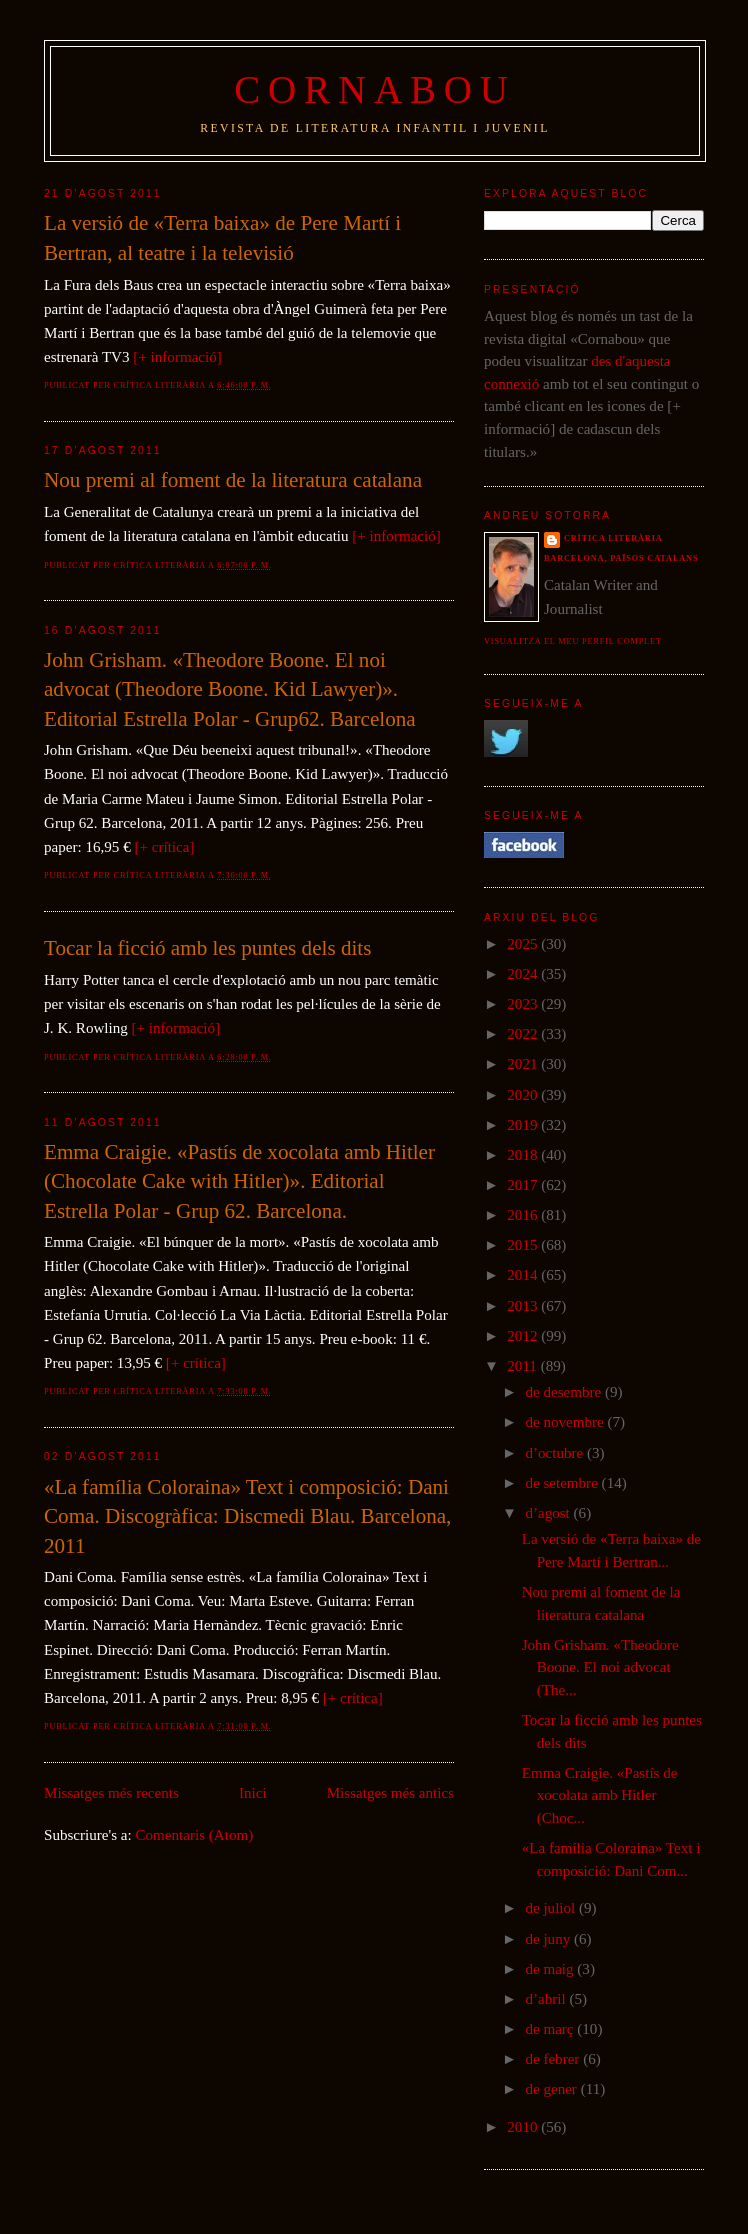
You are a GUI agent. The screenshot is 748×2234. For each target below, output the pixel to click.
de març (551, 2029)
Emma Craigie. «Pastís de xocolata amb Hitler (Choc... (600, 1795)
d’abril (547, 1999)
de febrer (554, 2059)
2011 (523, 1366)
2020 (524, 1095)
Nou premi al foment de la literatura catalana (233, 480)
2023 (524, 1004)
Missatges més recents (111, 1793)
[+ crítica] (164, 847)
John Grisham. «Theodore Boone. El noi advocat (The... (600, 1667)
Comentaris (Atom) (195, 1835)
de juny (549, 1939)
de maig (551, 1969)
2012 (524, 1336)
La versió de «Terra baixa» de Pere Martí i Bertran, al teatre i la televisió (222, 238)
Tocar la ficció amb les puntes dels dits (207, 948)
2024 (524, 974)
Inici (253, 1793)
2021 (524, 1064)
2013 (524, 1306)
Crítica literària (613, 538)
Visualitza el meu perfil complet (573, 641)
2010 (524, 2127)
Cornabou (375, 89)
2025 (524, 944)
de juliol (552, 1908)
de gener (552, 2089)
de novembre (566, 1422)
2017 (524, 1185)
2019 (524, 1125)
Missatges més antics (390, 1793)
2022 (524, 1034)
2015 (524, 1245)
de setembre (563, 1483)
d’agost (549, 1513)
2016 (524, 1215)
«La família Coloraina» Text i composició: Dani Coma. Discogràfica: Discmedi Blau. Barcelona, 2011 (247, 1516)
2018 (524, 1155)
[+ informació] (177, 357)
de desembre (565, 1392)
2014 (524, 1275)
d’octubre (556, 1453)
